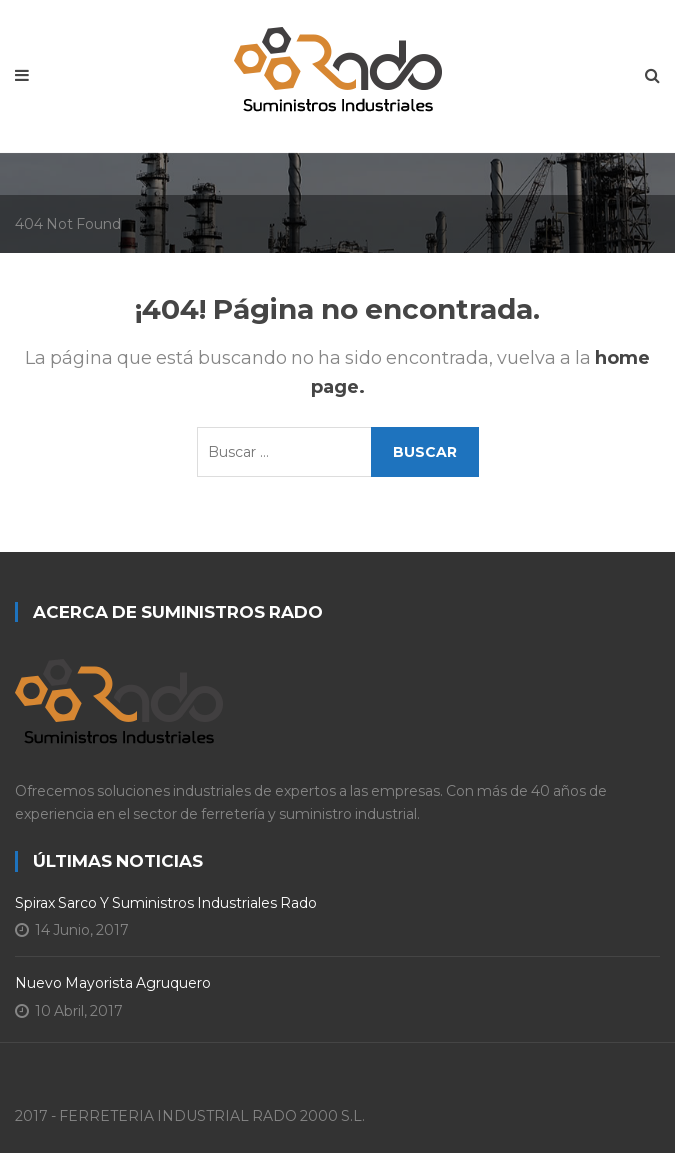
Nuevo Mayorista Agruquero (113, 983)
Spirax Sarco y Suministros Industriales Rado (166, 903)
